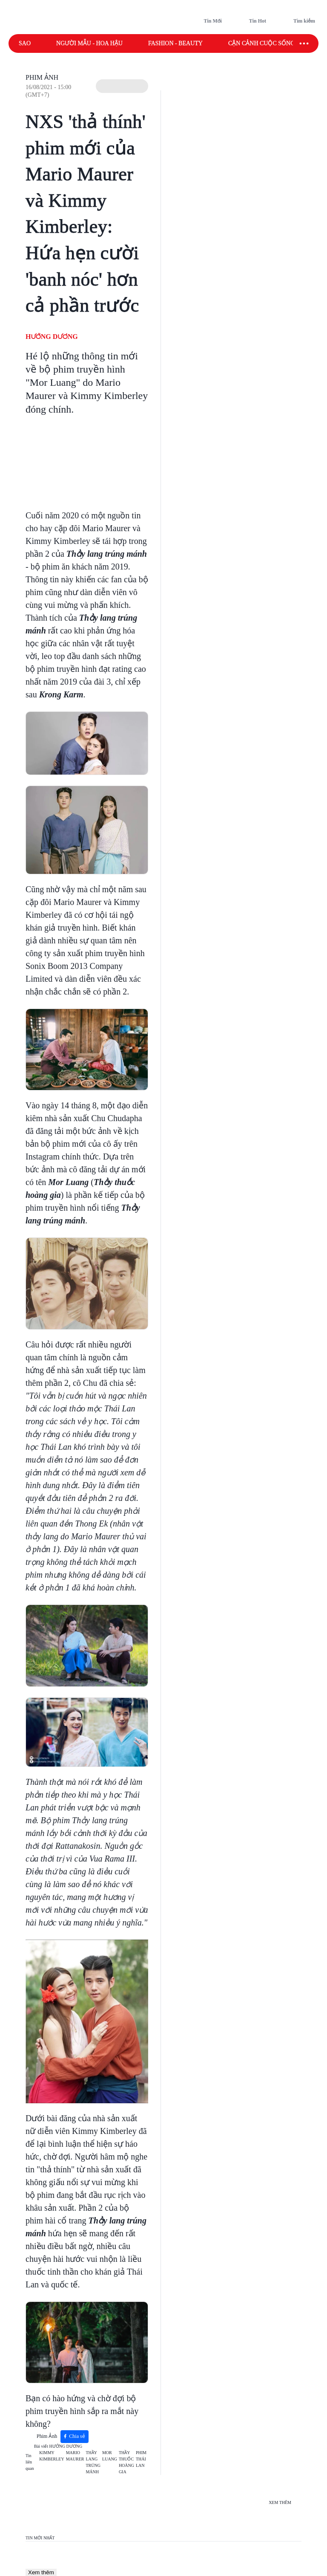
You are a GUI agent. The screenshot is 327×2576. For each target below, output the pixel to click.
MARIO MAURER (75, 2455)
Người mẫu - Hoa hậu (89, 43)
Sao (25, 43)
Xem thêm (41, 2572)
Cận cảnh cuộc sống (261, 43)
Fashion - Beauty (175, 43)
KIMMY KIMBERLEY (51, 2455)
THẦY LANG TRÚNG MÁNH (93, 2462)
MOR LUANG (109, 2455)
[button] (122, 86)
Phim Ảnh (42, 77)
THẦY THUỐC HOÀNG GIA (126, 2462)
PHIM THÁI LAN (141, 2459)
